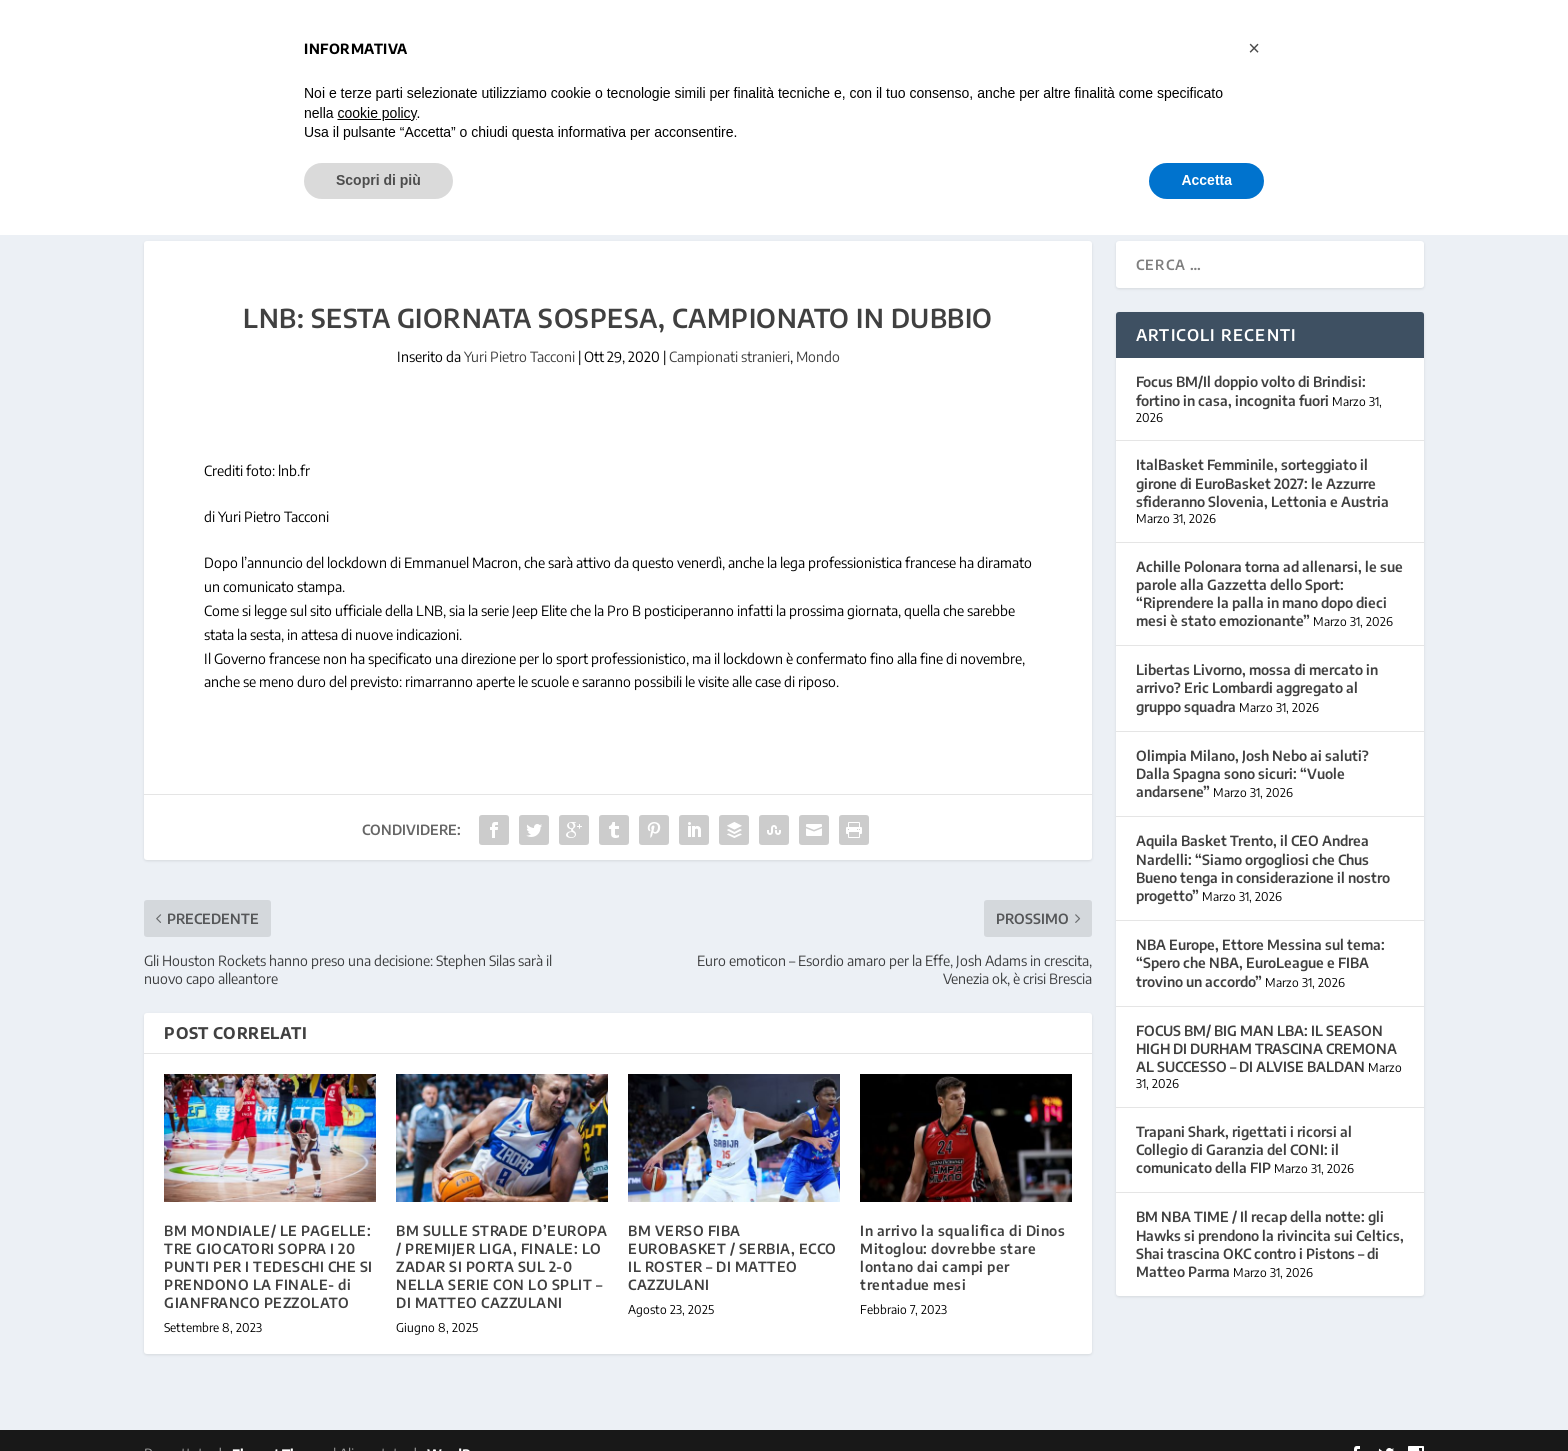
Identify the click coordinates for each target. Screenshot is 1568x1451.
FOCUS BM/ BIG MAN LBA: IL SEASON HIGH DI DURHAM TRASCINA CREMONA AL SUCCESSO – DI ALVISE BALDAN (1266, 1022)
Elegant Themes (281, 1428)
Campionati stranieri (729, 331)
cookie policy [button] (376, 113)
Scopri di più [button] (378, 180)
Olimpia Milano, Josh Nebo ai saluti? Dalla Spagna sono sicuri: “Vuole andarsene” (1252, 747)
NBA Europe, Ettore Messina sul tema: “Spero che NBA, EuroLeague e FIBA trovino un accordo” (1260, 937)
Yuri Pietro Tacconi (519, 331)
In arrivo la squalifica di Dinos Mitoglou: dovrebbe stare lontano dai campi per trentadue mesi (962, 1232)
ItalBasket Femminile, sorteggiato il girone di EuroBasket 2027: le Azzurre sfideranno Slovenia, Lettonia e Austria (1262, 457)
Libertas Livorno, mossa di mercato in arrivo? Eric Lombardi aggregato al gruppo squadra (1257, 662)
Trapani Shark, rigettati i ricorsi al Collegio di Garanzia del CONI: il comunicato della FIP (1244, 1123)
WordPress (461, 1428)
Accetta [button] (1206, 180)
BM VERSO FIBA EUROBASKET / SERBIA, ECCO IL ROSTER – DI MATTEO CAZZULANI (732, 1232)
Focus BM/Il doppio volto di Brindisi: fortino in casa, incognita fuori (1251, 365)
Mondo (818, 331)
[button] (1254, 48)
